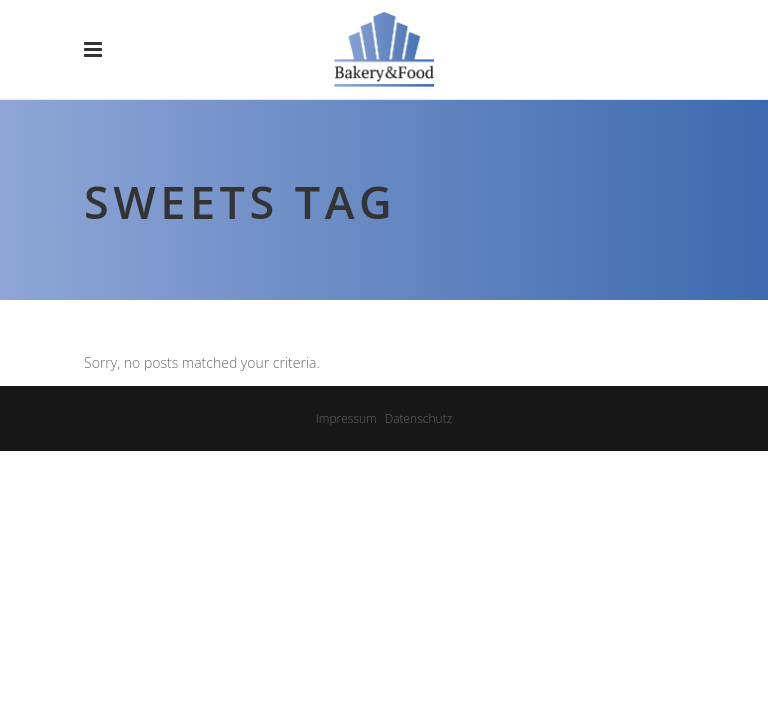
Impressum (346, 418)
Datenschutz (419, 418)
